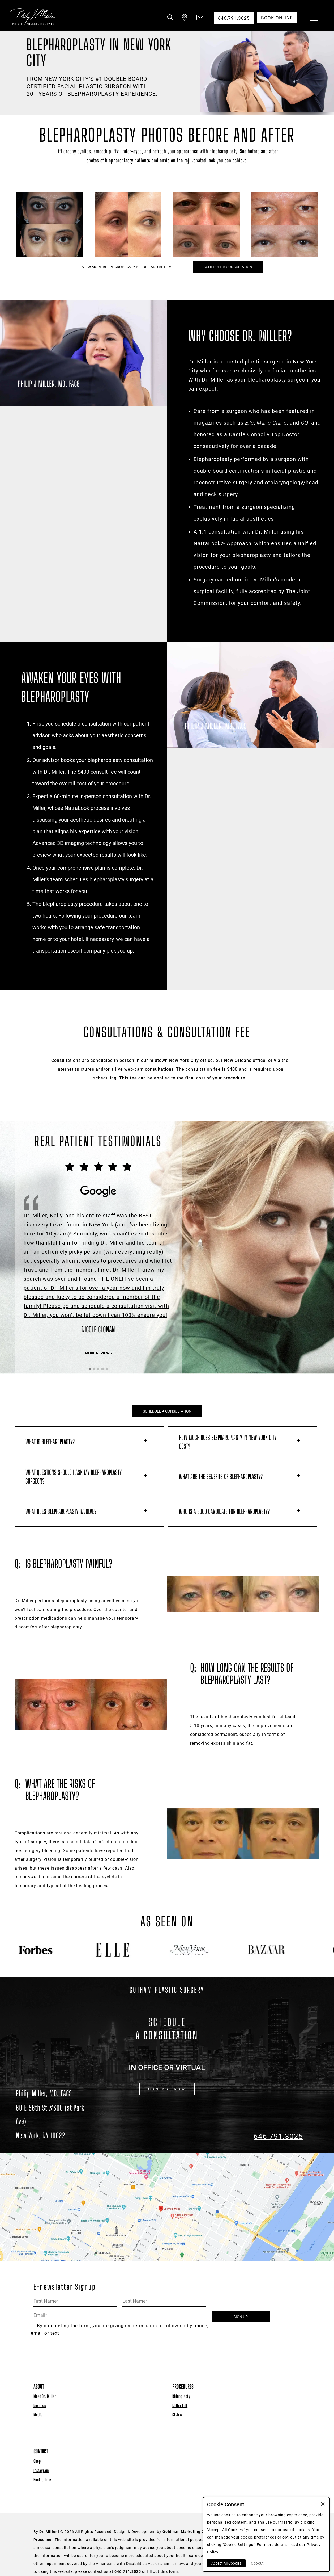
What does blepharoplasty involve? (60, 1511)
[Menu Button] (312, 18)
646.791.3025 (278, 2136)
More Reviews (98, 1353)
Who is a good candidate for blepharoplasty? (224, 1511)
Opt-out (257, 2563)
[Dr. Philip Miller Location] (56, 2121)
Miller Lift (179, 2405)
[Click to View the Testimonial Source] (98, 1248)
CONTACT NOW (167, 2089)
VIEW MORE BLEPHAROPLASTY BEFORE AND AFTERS (127, 267)
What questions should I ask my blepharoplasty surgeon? (73, 1476)
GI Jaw (177, 2414)
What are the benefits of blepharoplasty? (221, 1476)
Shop (37, 2461)
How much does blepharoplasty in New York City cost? (227, 1442)
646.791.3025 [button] (234, 18)
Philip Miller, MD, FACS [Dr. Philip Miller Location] (44, 2093)
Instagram (41, 2470)
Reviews (39, 2405)
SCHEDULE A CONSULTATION (228, 267)
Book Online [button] (277, 18)
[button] (170, 20)
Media (38, 2414)
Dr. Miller (48, 2531)
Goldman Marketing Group (187, 2531)
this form (169, 2571)
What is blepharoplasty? (50, 1442)
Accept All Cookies (226, 2563)
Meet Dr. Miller (44, 2396)
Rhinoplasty (181, 2396)
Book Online (42, 2479)
